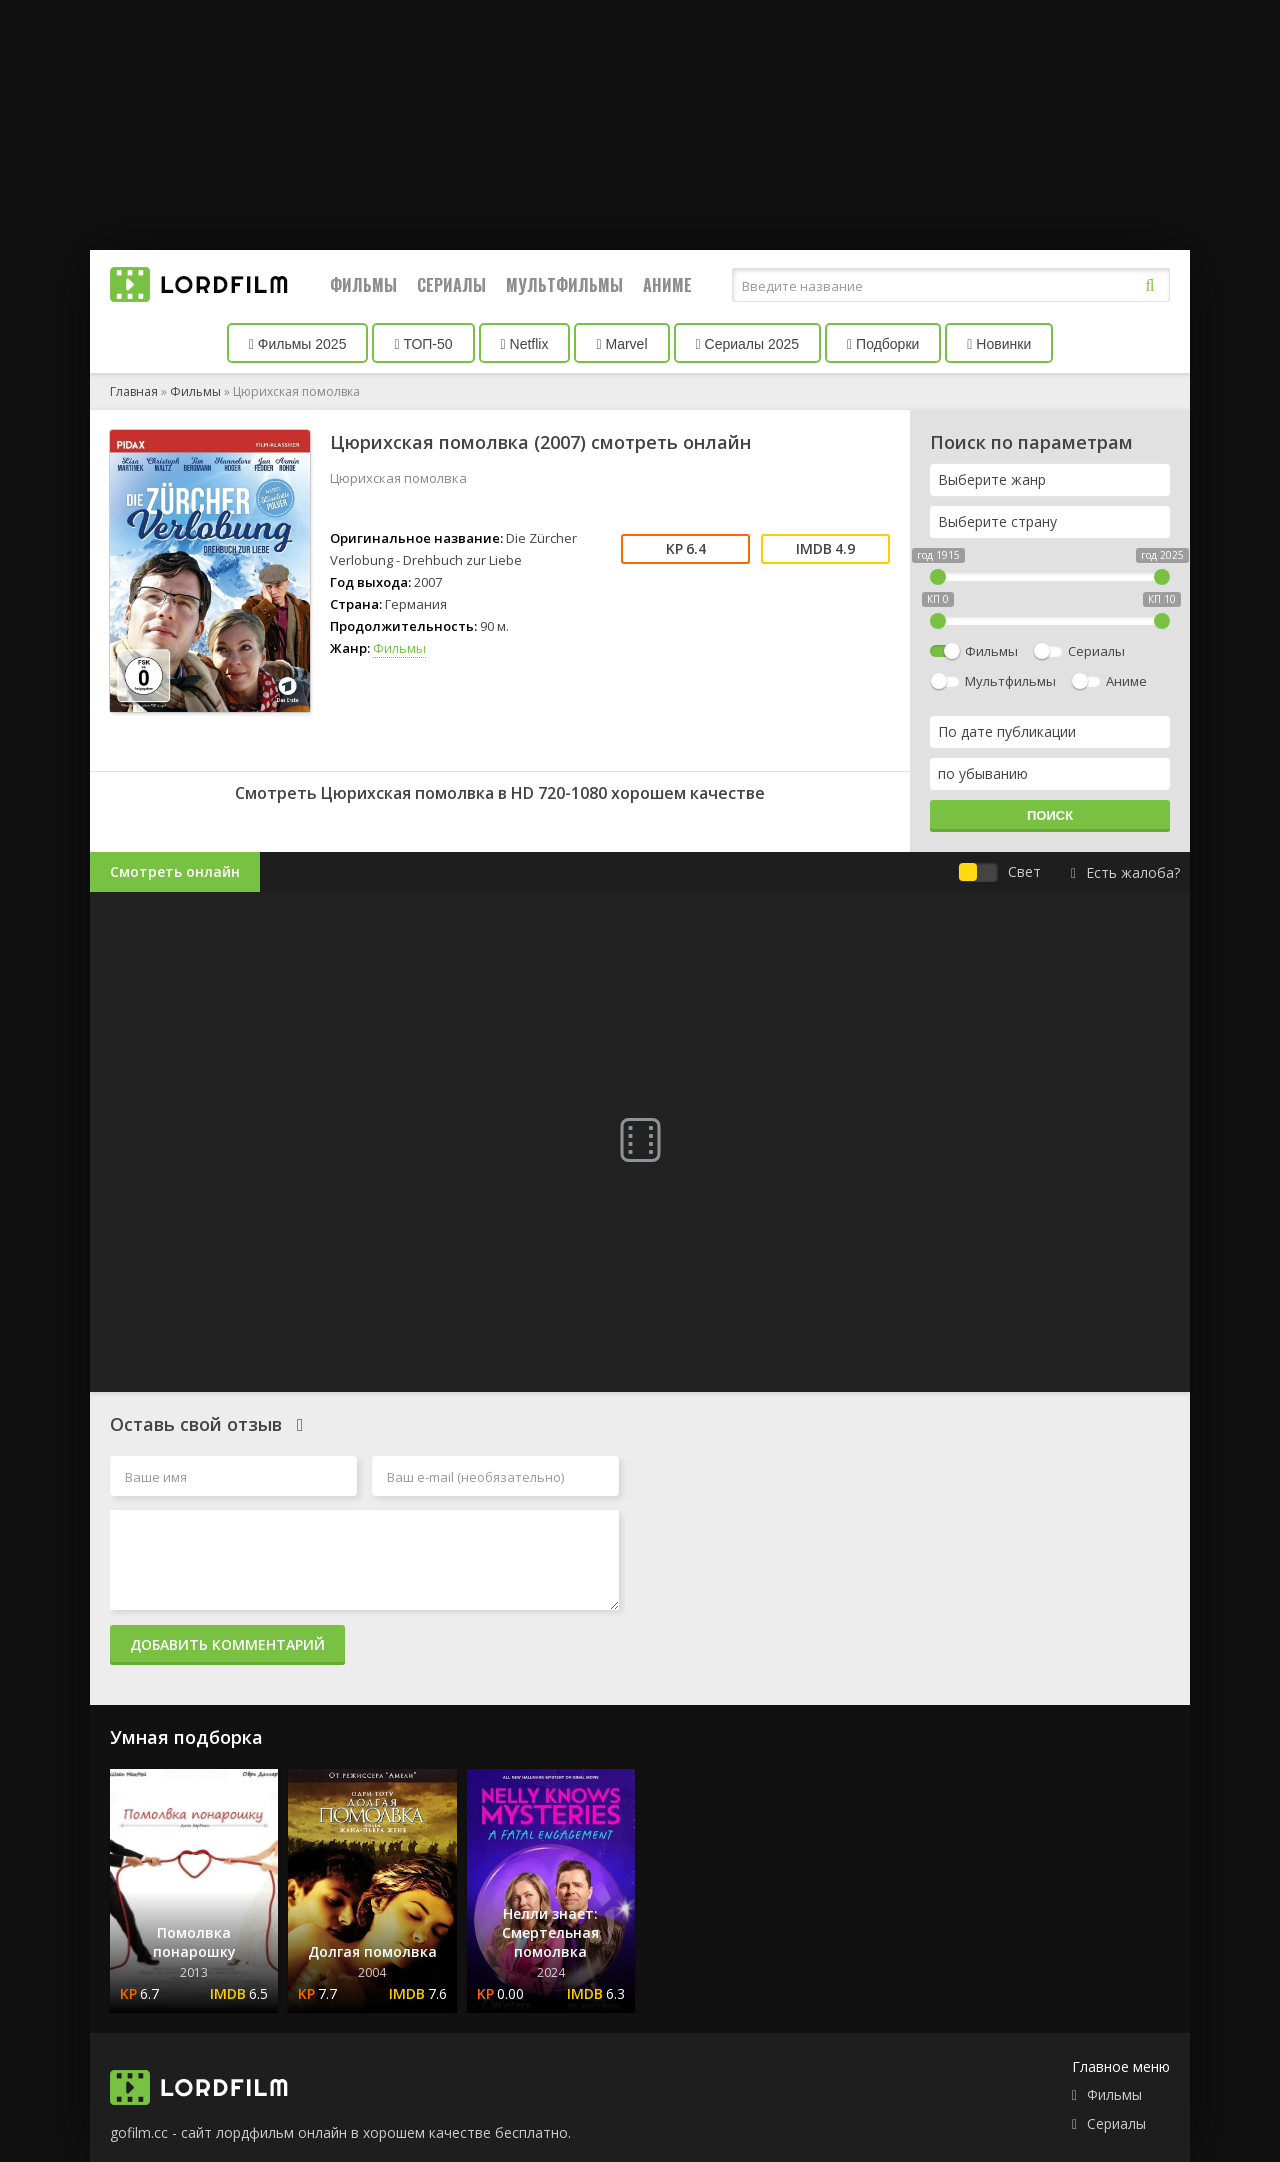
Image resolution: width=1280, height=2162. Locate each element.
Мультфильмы (564, 285)
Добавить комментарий (227, 1644)
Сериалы (451, 285)
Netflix (525, 344)
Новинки (999, 344)
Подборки (883, 344)
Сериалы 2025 (748, 344)
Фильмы (363, 285)
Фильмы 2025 (298, 344)
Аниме (667, 285)
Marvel (621, 344)
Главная (134, 391)
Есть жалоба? (1125, 872)
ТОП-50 (423, 344)
